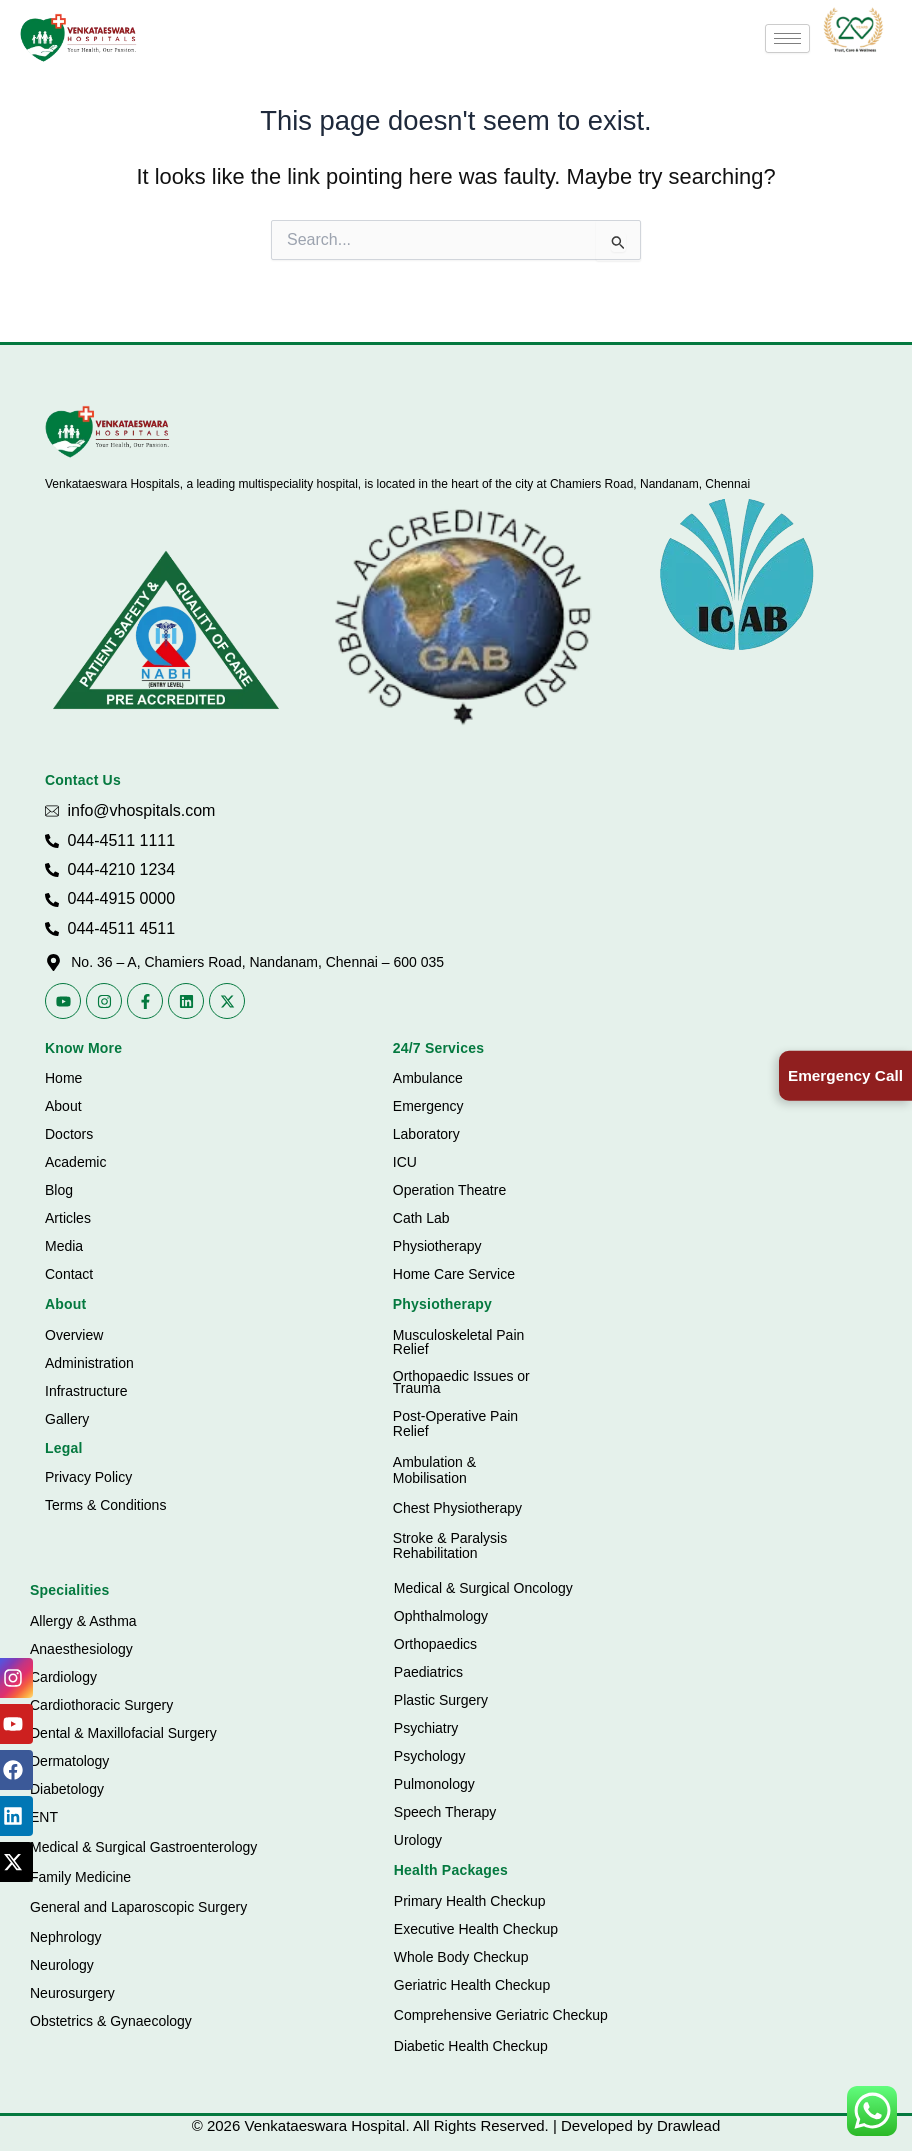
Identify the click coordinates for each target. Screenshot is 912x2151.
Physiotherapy (437, 1246)
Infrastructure (86, 1391)
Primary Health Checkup (470, 1901)
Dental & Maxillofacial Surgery (123, 1733)
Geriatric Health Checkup (472, 1985)
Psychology (430, 1756)
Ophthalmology (441, 1616)
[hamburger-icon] (787, 38)
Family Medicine (80, 1877)
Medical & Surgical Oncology (483, 1588)
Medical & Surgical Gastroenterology (143, 1847)
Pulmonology (434, 1784)
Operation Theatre (449, 1190)
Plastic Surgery (441, 1700)
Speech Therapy (445, 1812)
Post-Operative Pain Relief (455, 1423)
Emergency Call (842, 1075)
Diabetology (67, 1789)
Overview (74, 1335)
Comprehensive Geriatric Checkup (501, 2015)
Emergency (428, 1106)
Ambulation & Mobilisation (434, 1470)
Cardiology (63, 1677)
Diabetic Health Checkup (471, 2046)
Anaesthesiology (81, 1649)
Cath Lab (421, 1218)
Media (64, 1246)
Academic (75, 1162)
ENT (44, 1817)
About (63, 1106)
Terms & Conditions (105, 1505)
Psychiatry (426, 1728)
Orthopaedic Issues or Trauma (461, 1382)
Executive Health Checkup (476, 1929)
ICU (405, 1162)
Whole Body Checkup (461, 1957)
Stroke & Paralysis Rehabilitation (450, 1545)
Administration (89, 1363)
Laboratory (426, 1134)
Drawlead (688, 2125)
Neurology (62, 1965)
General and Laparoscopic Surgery (138, 1907)
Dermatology (69, 1761)
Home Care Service (454, 1274)
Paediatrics (428, 1672)
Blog (59, 1190)
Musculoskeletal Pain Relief (459, 1342)
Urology (418, 1840)
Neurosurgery (72, 1993)
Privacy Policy (88, 1477)
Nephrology (66, 1937)
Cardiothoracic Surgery (101, 1705)
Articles (68, 1218)
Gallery (67, 1419)
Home (63, 1078)
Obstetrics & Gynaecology (111, 2021)
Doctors (69, 1134)
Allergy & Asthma (83, 1621)
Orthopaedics (435, 1644)
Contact (69, 1274)
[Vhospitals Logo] (107, 432)
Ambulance (428, 1078)
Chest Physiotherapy (457, 1508)
